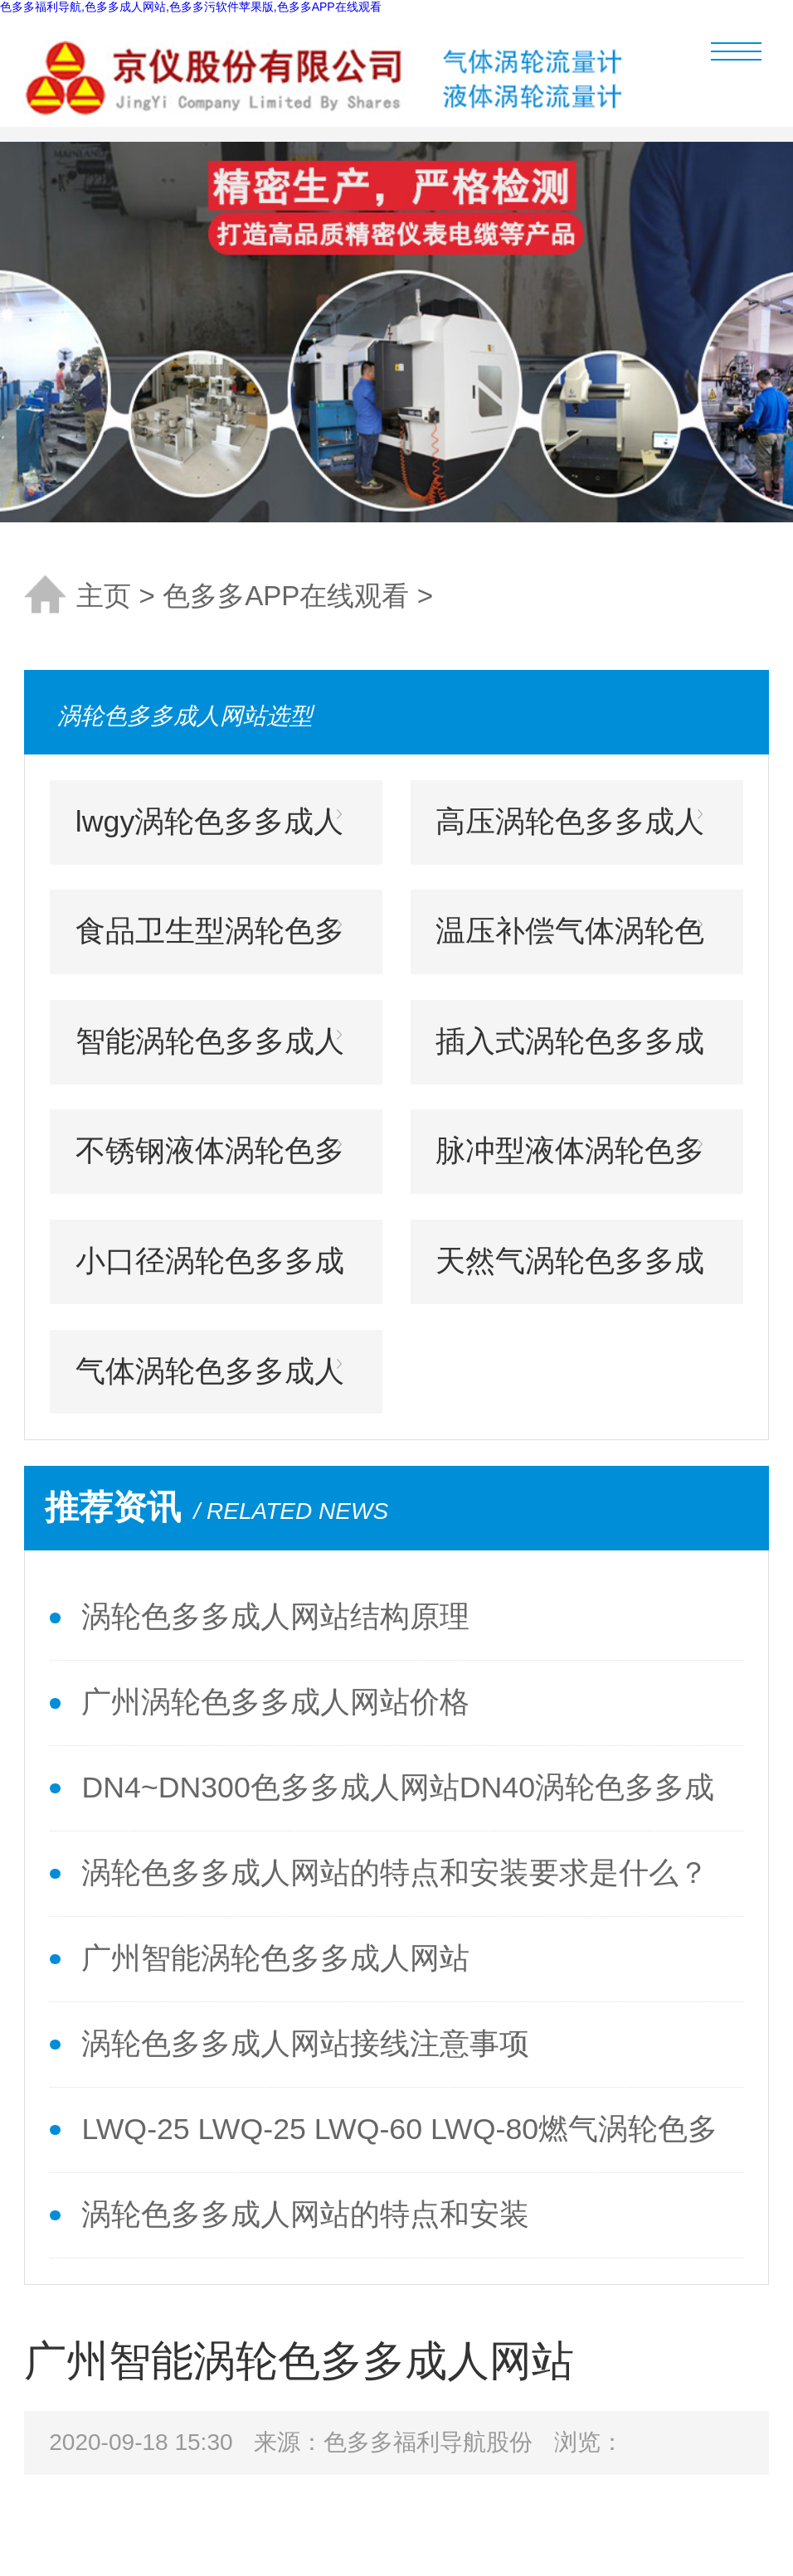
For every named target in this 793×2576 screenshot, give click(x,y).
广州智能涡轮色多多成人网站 (275, 1958)
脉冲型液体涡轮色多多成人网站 (569, 1164)
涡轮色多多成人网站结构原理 (275, 1616)
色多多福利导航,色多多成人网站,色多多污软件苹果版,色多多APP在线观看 (191, 6)
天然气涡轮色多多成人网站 (569, 1274)
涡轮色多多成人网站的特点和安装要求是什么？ (394, 1873)
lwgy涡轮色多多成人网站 (209, 835)
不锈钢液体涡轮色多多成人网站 (209, 1164)
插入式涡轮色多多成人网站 (569, 1054)
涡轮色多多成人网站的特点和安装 (305, 2214)
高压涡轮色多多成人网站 (569, 835)
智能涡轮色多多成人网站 (209, 1054)
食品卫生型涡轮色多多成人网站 (209, 944)
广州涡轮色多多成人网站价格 (275, 1702)
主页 (103, 595)
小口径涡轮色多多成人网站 (209, 1274)
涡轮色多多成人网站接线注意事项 (305, 2043)
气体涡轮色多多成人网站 (209, 1384)
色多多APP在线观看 (286, 595)
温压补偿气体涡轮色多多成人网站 (569, 944)
